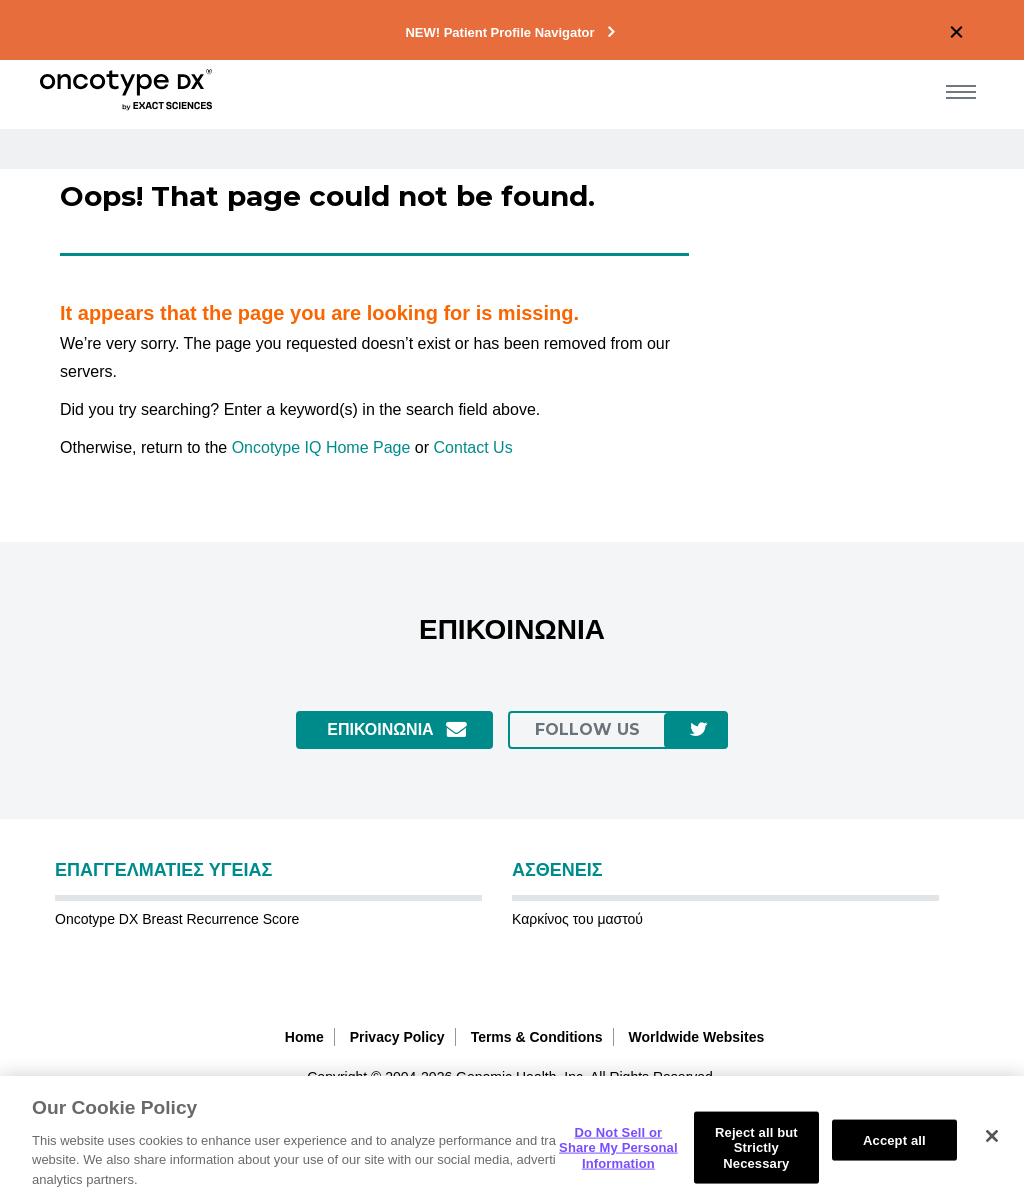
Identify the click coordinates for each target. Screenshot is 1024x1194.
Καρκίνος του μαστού (577, 919)
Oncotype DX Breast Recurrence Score (177, 919)
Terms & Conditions (537, 1037)
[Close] (992, 1150)
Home (304, 1037)
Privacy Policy (397, 1037)
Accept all (894, 1154)
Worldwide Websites (697, 1037)
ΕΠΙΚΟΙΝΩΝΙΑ (380, 729)
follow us (587, 729)
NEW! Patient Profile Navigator (499, 32)
